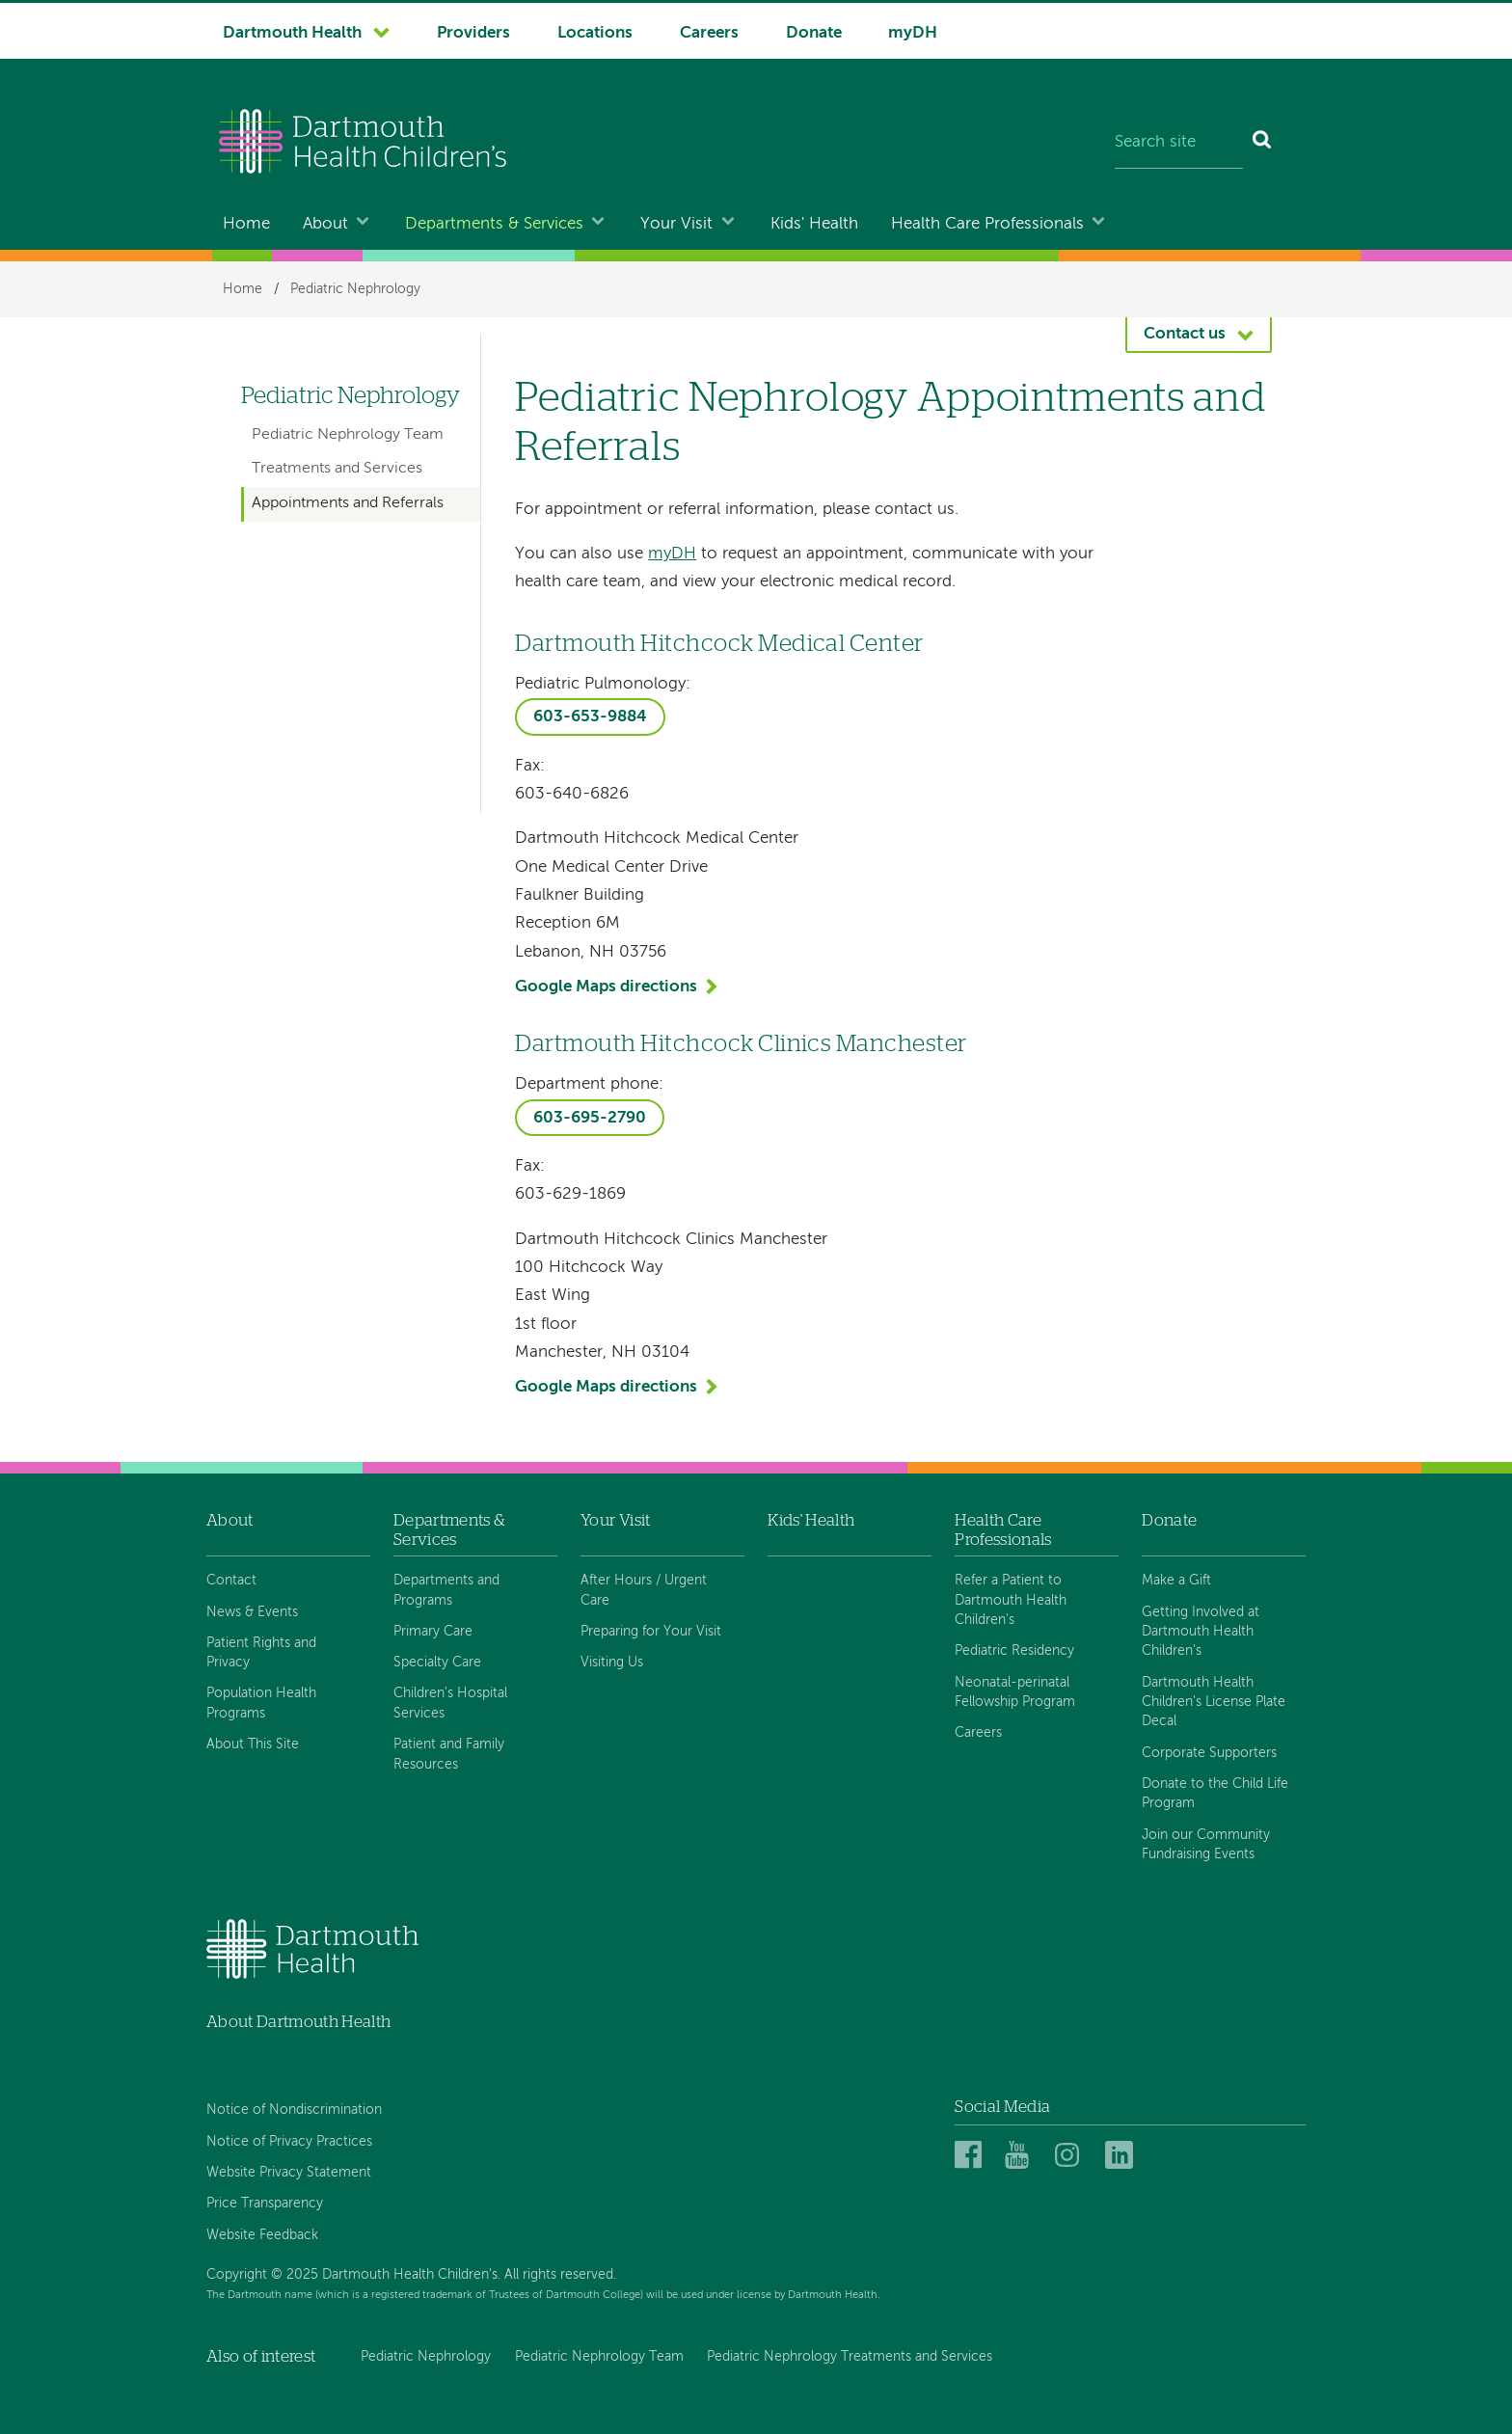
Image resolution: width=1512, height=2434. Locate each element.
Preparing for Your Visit (650, 1631)
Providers (473, 33)
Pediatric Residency (1014, 1651)
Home (246, 224)
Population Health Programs (261, 1703)
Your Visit (676, 224)
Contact (231, 1580)
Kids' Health (814, 224)
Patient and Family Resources (448, 1754)
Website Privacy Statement (288, 2172)
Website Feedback (262, 2235)
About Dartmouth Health (298, 2022)
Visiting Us (611, 1662)
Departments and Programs (446, 1590)
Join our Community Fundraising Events (1206, 1844)
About (325, 224)
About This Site (252, 1744)
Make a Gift (1176, 1580)
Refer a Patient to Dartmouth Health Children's (1010, 1600)
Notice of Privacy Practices (289, 2142)
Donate (814, 33)
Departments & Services (494, 224)
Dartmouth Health (292, 33)
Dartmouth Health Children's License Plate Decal (1213, 1702)
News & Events (252, 1612)
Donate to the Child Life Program (1215, 1793)
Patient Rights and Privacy (261, 1652)
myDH (912, 33)
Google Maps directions (606, 987)
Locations (595, 33)
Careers (709, 33)
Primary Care (432, 1631)
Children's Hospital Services (450, 1703)
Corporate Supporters (1209, 1753)
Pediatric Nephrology (355, 289)
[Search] (1262, 144)
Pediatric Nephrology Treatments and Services (849, 2357)
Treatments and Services (337, 468)
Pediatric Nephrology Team (348, 435)
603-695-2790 (589, 1118)
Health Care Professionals (987, 224)
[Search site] (1179, 144)
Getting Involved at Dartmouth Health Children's (1200, 1632)
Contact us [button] (1185, 334)
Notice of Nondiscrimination (294, 2110)
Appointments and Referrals (348, 503)
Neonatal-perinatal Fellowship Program (1015, 1692)
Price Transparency (264, 2203)
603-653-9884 (590, 717)
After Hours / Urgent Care (643, 1590)
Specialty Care (437, 1662)
